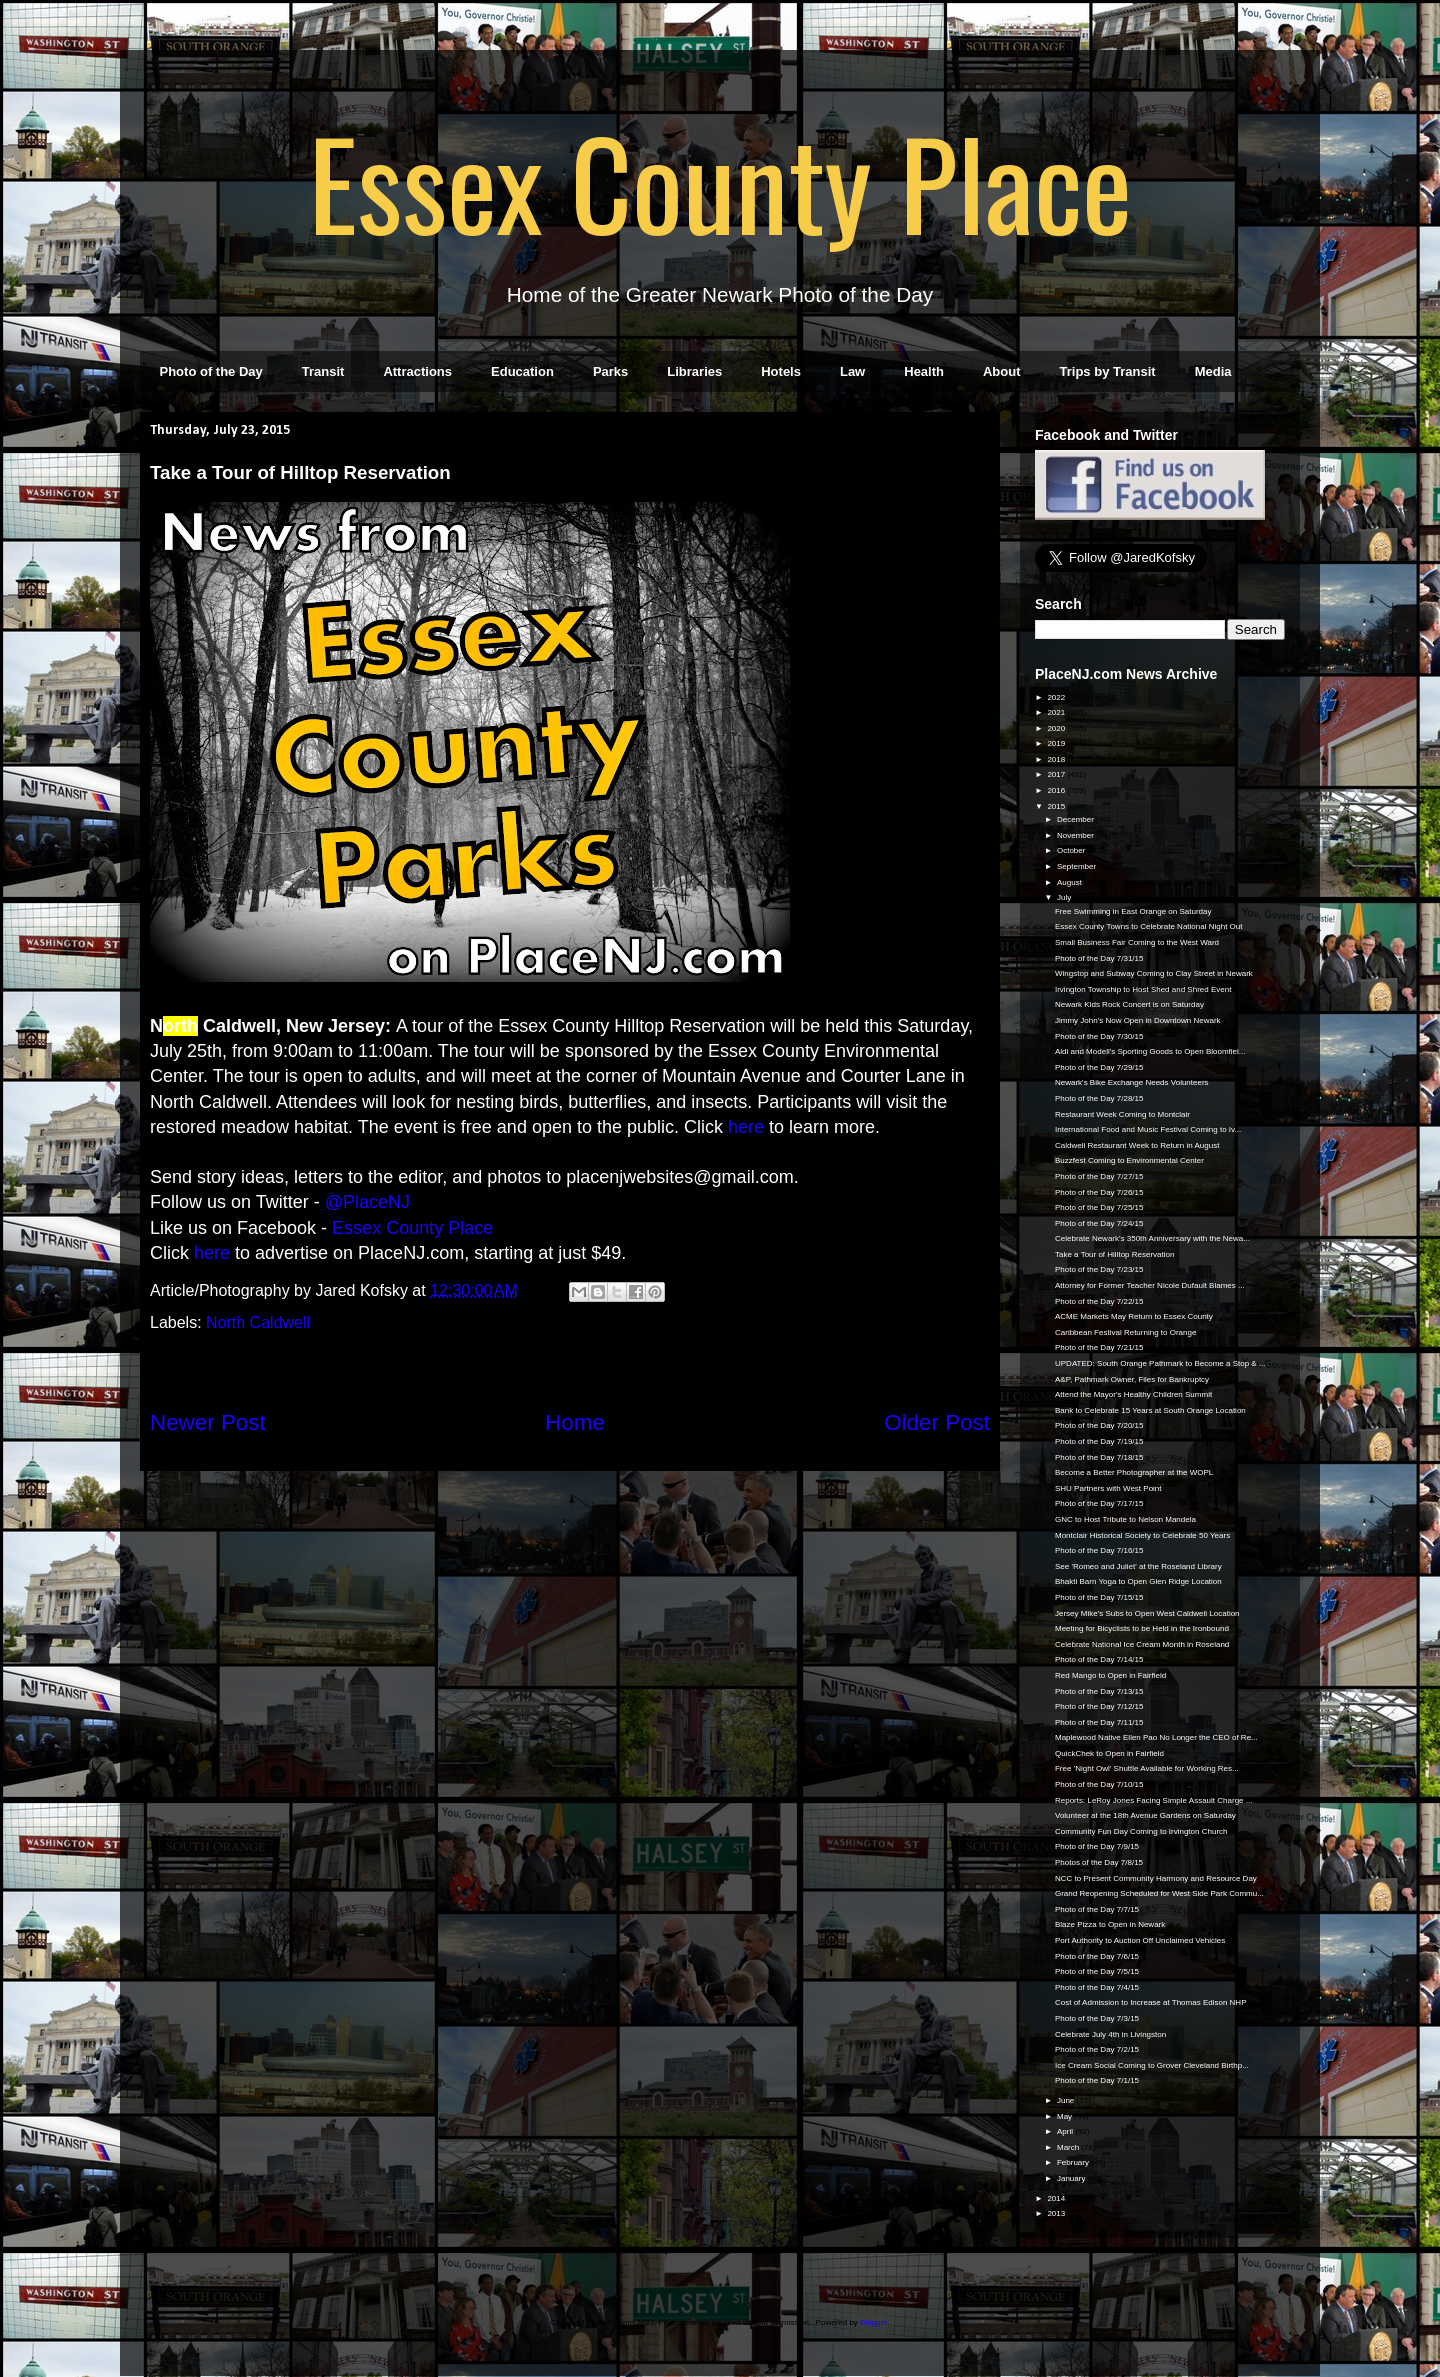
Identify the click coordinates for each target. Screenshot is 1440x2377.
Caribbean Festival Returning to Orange (1125, 1332)
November (1076, 835)
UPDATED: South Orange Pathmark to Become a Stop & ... (1160, 1363)
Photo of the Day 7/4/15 (1097, 1987)
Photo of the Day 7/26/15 (1099, 1192)
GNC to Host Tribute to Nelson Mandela (1125, 1519)
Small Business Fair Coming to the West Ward (1137, 942)
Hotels (781, 371)
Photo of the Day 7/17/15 (1099, 1503)
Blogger (873, 2322)
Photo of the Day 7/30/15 (1099, 1036)
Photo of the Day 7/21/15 (1099, 1347)
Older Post (937, 1422)
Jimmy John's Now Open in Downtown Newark (1138, 1020)
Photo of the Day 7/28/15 (1099, 1098)
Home (575, 1422)
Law (852, 371)
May (1065, 2116)
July (1065, 897)
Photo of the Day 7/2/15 (1097, 2049)
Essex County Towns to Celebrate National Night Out (1149, 926)
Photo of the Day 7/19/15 (1099, 1441)
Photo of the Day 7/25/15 (1099, 1207)
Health (924, 371)
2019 (1057, 743)
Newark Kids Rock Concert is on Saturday (1129, 1004)
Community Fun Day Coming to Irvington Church (1141, 1831)
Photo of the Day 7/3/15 (1097, 2018)
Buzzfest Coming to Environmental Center (1129, 1160)
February (1074, 2162)
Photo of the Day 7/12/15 (1099, 1706)
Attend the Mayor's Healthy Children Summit (1133, 1394)
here (746, 1127)
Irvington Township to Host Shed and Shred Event (1143, 989)
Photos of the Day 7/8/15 (1099, 1862)
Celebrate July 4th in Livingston (1110, 2034)
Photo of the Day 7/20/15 (1099, 1425)
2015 (1057, 806)
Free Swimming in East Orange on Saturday (1133, 911)
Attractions (417, 371)
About (1002, 371)
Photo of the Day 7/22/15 (1099, 1301)
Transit (323, 371)
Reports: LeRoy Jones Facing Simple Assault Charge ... (1153, 1800)
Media (1213, 371)
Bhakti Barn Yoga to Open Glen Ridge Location (1138, 1581)
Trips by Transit (1108, 371)
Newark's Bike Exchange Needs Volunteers (1132, 1082)
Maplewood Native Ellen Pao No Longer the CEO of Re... (1156, 1737)
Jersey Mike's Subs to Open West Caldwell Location (1147, 1613)
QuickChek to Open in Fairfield (1109, 1753)
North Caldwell (258, 1322)
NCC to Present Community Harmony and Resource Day (1156, 1878)
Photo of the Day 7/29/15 (1099, 1067)
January (1072, 2178)
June (1067, 2100)
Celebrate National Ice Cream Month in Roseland (1142, 1644)
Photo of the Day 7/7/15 (1097, 1909)
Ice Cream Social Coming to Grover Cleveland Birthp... (1152, 2065)
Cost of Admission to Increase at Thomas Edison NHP (1151, 2002)
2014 (1057, 2198)
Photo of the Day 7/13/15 (1099, 1691)
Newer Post (208, 1422)
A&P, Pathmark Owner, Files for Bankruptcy (1132, 1379)
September (1077, 866)
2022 (1057, 697)
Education (522, 371)
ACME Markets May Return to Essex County (1134, 1316)
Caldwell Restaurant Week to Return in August (1137, 1145)
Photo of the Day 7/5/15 (1097, 1971)
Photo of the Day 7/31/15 (1099, 958)
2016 (1057, 790)
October (1072, 850)
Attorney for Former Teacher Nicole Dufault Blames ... (1150, 1285)
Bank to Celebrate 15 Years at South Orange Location (1150, 1410)
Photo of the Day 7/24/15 (1099, 1223)
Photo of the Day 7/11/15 (1099, 1722)
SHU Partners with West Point (1108, 1488)
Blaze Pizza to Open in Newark (1110, 1924)
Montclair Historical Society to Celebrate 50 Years (1142, 1535)
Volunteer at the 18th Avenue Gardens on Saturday (1145, 1815)
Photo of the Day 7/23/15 (1099, 1269)
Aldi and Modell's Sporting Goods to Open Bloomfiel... (1150, 1051)
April (1066, 2131)
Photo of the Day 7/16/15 (1099, 1550)
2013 (1057, 2213)
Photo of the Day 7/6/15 (1097, 1956)
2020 (1057, 728)
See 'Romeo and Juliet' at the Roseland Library (1138, 1566)
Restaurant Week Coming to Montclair (1122, 1114)
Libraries (694, 371)
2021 (1057, 712)
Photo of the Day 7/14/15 (1099, 1659)
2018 (1057, 759)
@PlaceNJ (367, 1202)
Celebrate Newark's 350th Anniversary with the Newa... (1152, 1238)
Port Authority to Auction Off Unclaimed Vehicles (1140, 1940)
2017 (1057, 774)
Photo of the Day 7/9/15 (1097, 1846)
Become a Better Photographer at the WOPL (1134, 1472)
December (1076, 819)
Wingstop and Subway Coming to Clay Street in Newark (1154, 973)
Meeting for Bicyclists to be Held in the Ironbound (1142, 1628)
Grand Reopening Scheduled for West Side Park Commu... (1159, 1893)
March (1069, 2147)
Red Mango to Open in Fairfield (1110, 1675)
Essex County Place (720, 181)
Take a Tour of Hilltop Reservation (1114, 1254)
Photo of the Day (211, 371)
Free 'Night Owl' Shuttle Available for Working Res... (1147, 1768)
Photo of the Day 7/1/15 (1097, 2080)
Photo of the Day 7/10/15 (1099, 1784)
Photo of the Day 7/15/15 (1099, 1597)
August (1070, 882)
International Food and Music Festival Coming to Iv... (1148, 1129)
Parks (610, 371)
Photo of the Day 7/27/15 (1099, 1176)
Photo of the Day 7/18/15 (1099, 1457)
